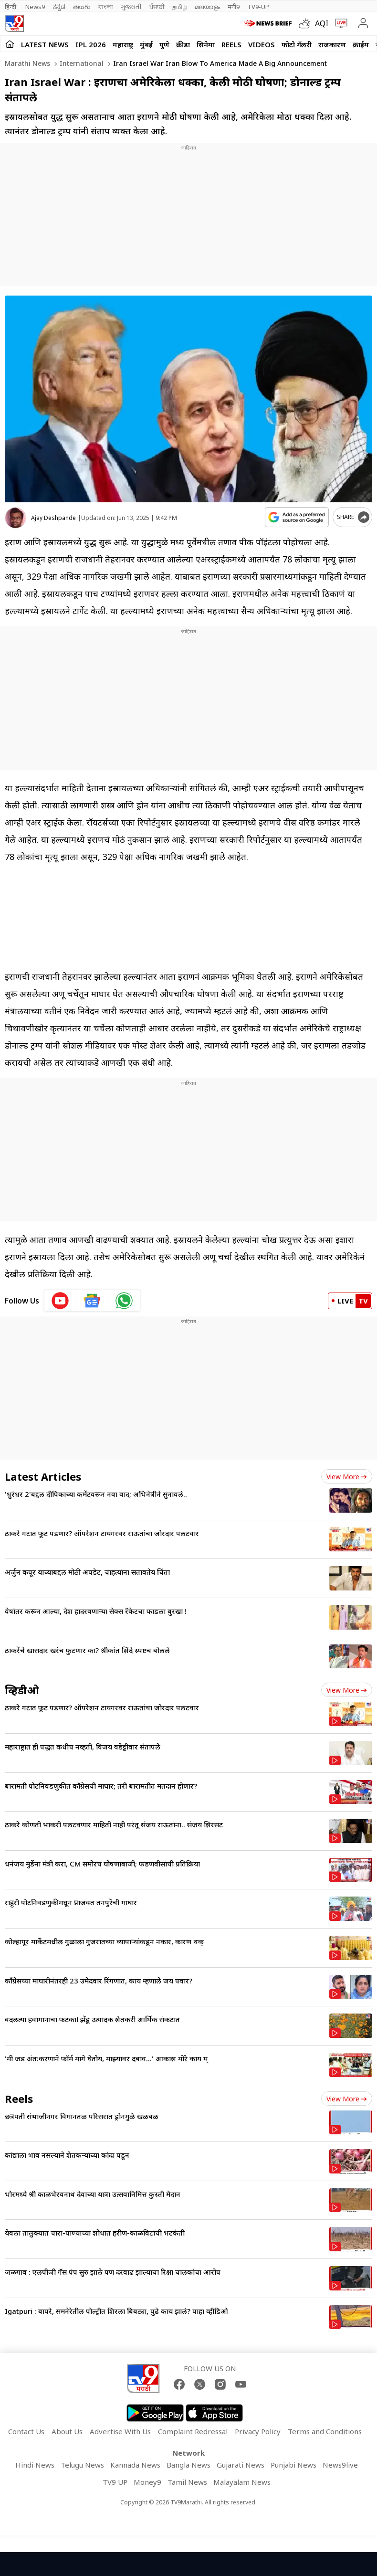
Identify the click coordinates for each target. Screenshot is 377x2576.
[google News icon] (92, 1300)
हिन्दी (11, 6)
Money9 (147, 2482)
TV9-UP (258, 6)
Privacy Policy (258, 2431)
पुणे (164, 44)
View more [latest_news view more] (346, 1476)
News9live (340, 2465)
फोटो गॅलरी (297, 44)
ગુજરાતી (131, 6)
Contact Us (26, 2431)
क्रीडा (183, 44)
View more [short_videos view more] (346, 2098)
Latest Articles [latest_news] (43, 1476)
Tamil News (187, 2482)
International (81, 63)
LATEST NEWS (45, 44)
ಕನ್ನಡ (58, 6)
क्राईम (361, 44)
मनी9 (234, 6)
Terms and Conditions (325, 2431)
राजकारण (332, 44)
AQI (321, 23)
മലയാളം (207, 6)
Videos (261, 44)
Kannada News (135, 2465)
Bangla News (188, 2465)
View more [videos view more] (346, 1690)
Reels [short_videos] (19, 2098)
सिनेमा (206, 44)
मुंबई (146, 44)
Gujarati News (240, 2465)
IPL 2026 (90, 44)
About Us (67, 2431)
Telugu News (82, 2465)
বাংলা (105, 6)
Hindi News (34, 2465)
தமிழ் (179, 6)
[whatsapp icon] (124, 1300)
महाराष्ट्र (123, 44)
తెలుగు (82, 6)
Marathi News (27, 63)
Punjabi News (293, 2465)
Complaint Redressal (193, 2431)
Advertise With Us (120, 2431)
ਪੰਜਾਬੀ (157, 6)
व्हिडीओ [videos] (22, 1690)
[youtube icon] (60, 1300)
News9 (35, 6)
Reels (231, 44)
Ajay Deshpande (53, 518)
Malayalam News (242, 2482)
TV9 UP (115, 2482)
